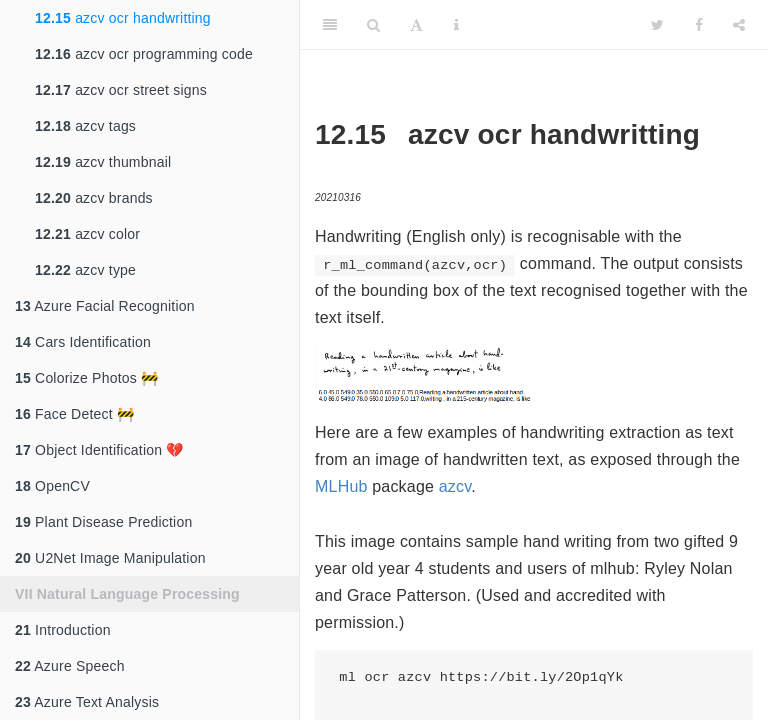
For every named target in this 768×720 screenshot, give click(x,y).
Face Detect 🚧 (74, 414)
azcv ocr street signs (121, 90)
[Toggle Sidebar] (330, 25)
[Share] (739, 25)
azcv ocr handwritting (123, 18)
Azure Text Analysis (87, 702)
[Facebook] (699, 25)
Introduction (63, 630)
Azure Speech (70, 666)
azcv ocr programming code (144, 54)
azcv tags (85, 126)
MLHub (341, 486)
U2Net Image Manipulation (110, 558)
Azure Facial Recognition (105, 306)
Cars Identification (83, 342)
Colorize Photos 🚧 (86, 378)
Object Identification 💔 (99, 450)
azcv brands (94, 198)
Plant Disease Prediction (103, 522)
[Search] (373, 25)
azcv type (85, 270)
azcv (455, 486)
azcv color (87, 234)
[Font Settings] (416, 25)
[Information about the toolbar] (456, 25)
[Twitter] (657, 25)
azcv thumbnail (103, 162)
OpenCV (52, 486)
